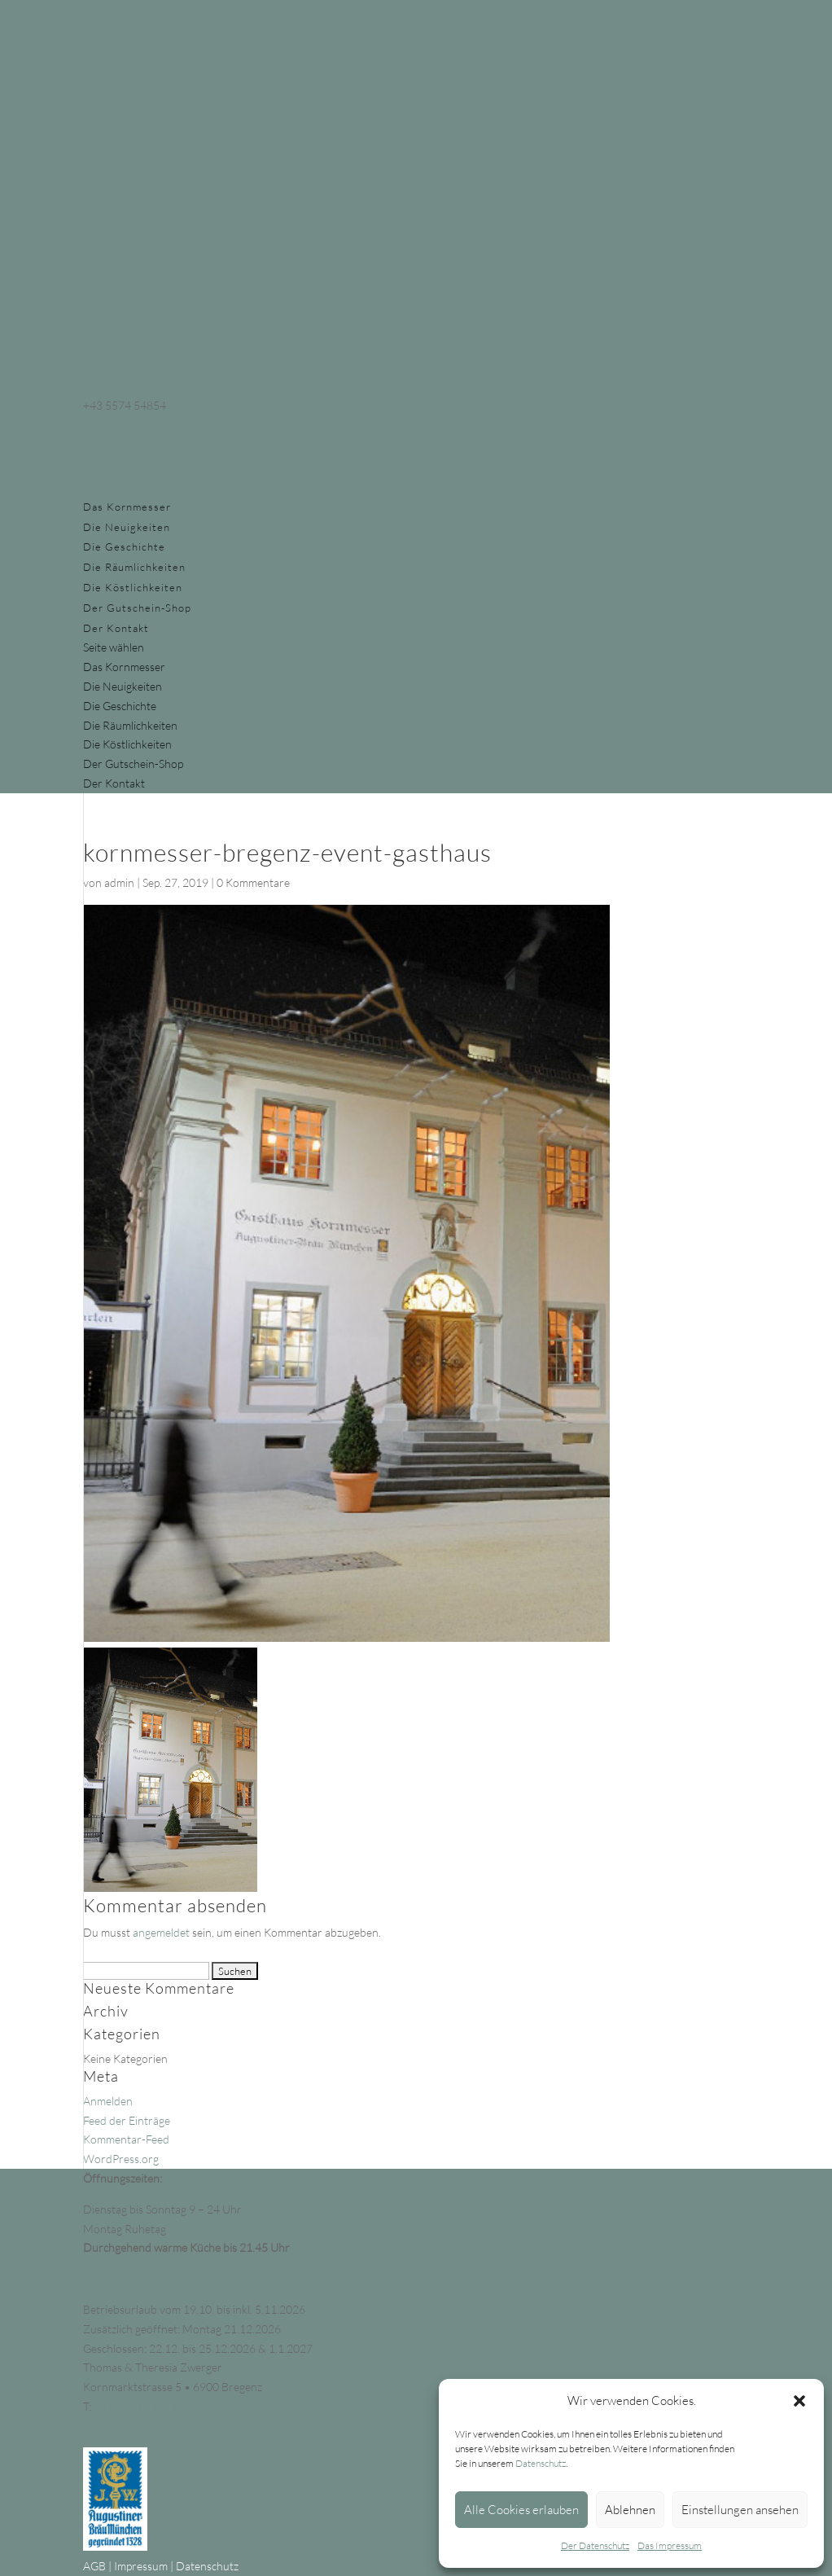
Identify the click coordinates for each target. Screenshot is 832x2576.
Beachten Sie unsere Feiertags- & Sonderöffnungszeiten (220, 2278)
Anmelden (108, 2101)
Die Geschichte (124, 546)
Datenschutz (540, 2463)
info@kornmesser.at (132, 2426)
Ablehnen (630, 2509)
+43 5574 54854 (135, 2406)
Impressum (141, 2566)
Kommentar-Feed (126, 2139)
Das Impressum (669, 2545)
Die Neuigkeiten (126, 526)
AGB (94, 2566)
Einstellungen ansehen (740, 2509)
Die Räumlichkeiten (134, 566)
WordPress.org (121, 2159)
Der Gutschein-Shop (137, 607)
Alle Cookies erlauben (521, 2509)
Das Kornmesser (127, 506)
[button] (799, 2401)
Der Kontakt (116, 627)
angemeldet (161, 1932)
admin (119, 882)
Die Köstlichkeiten (132, 587)
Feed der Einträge (126, 2120)
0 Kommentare (253, 882)
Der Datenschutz (595, 2545)
